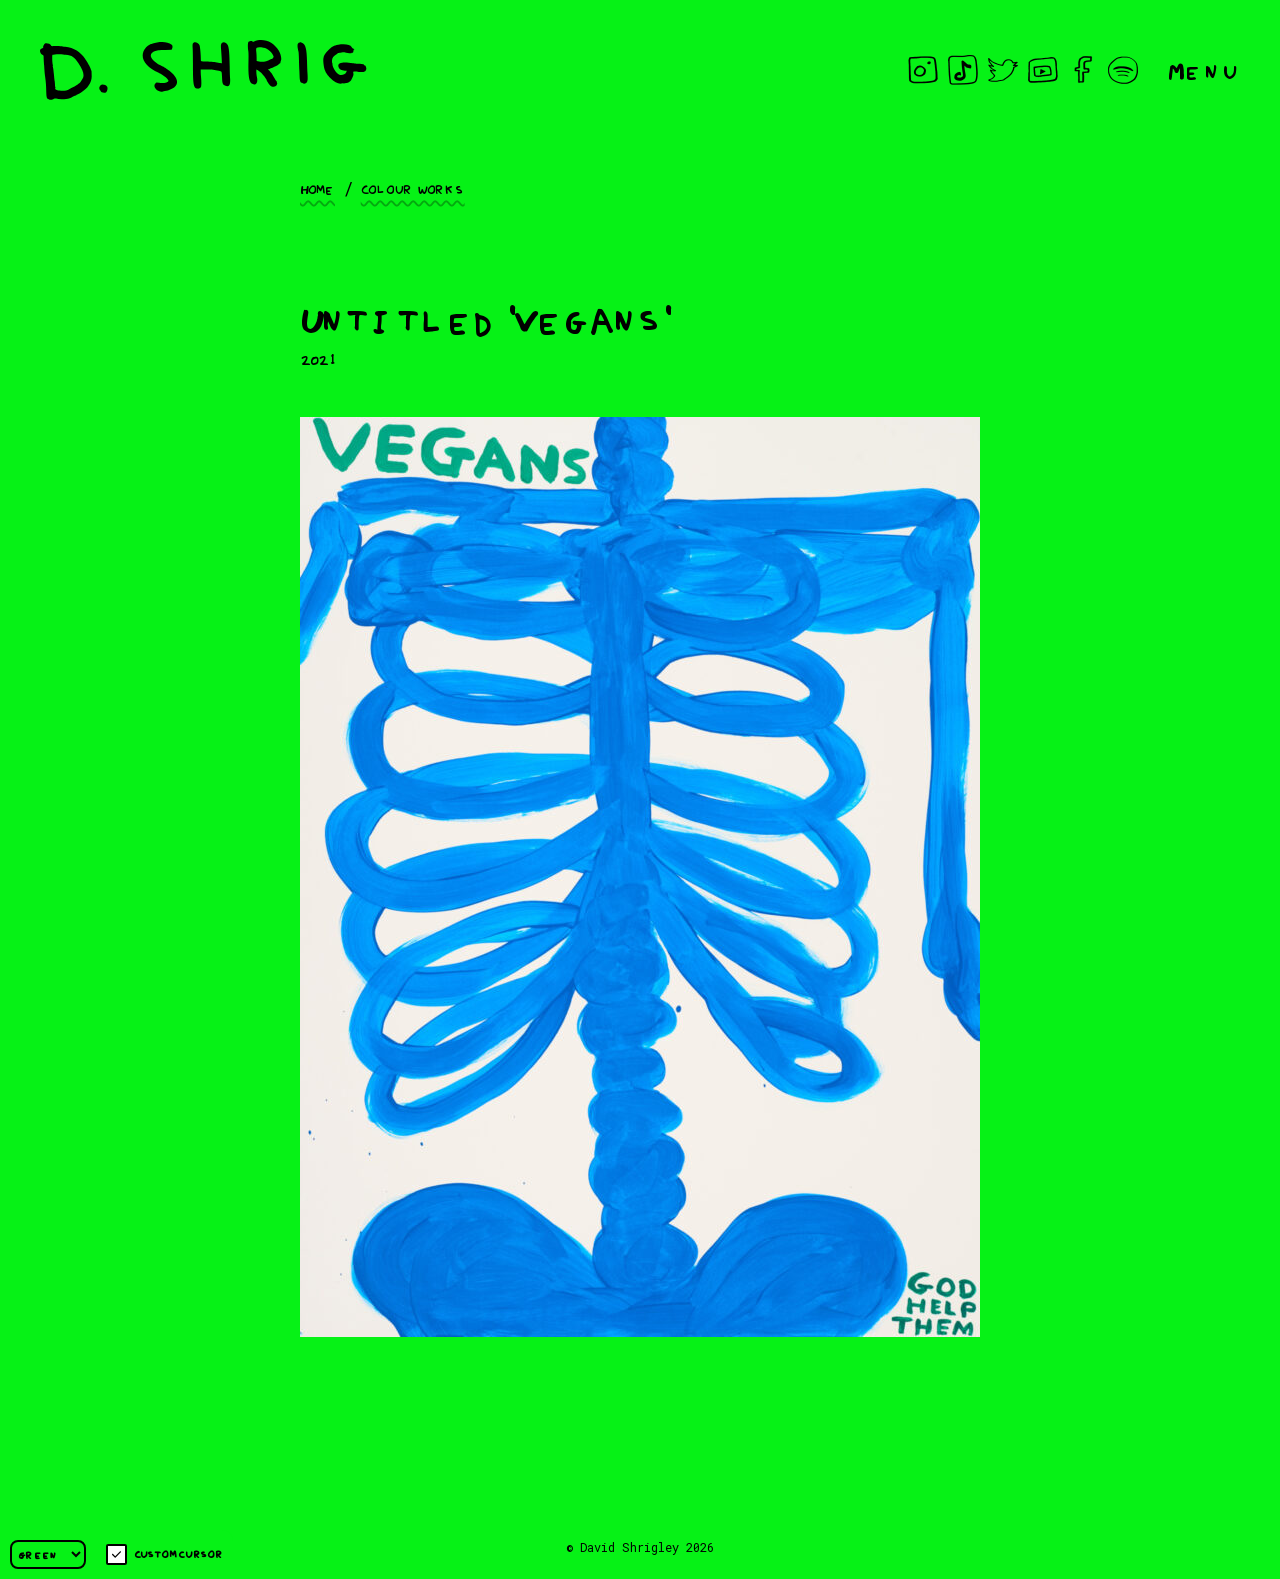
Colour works (413, 188)
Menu (1204, 69)
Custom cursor (164, 1554)
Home (317, 188)
